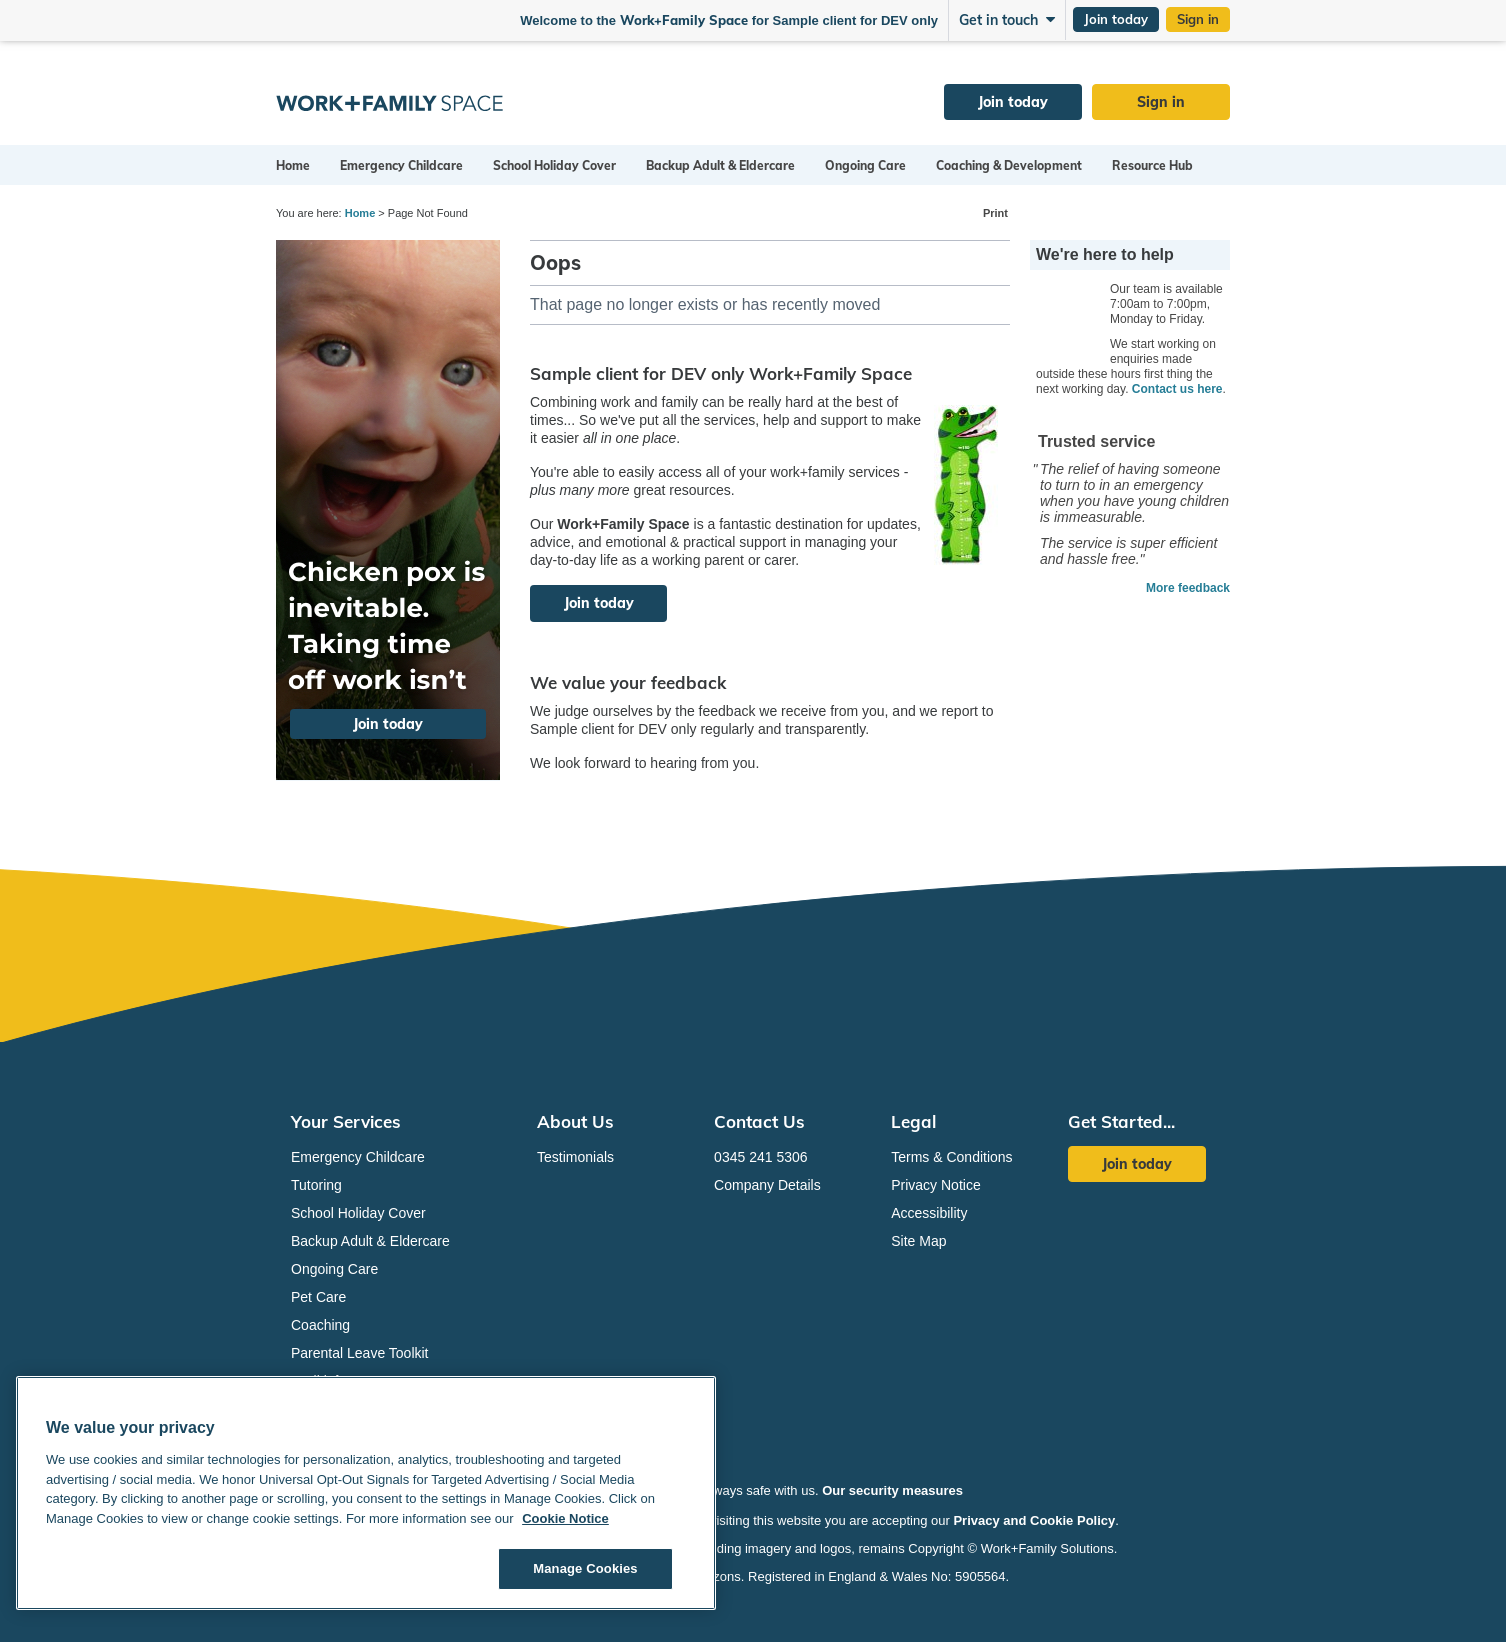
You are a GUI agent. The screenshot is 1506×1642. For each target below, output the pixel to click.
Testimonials (575, 1157)
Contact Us (759, 1121)
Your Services (346, 1121)
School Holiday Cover (554, 165)
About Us (575, 1121)
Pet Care (318, 1297)
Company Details (767, 1185)
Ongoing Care (865, 165)
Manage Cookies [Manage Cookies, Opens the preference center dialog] (585, 1568)
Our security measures (892, 1490)
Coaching (320, 1325)
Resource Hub (1152, 165)
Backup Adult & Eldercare (720, 165)
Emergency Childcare (401, 165)
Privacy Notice (935, 1185)
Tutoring (316, 1185)
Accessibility (929, 1213)
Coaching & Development (1009, 165)
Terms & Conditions (951, 1157)
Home (293, 165)
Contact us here (1177, 389)
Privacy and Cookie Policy (1034, 1520)
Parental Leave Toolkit (360, 1353)
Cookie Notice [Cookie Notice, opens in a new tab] (565, 1518)
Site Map (918, 1241)
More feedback (1188, 588)
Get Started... (1121, 1121)
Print (995, 213)
